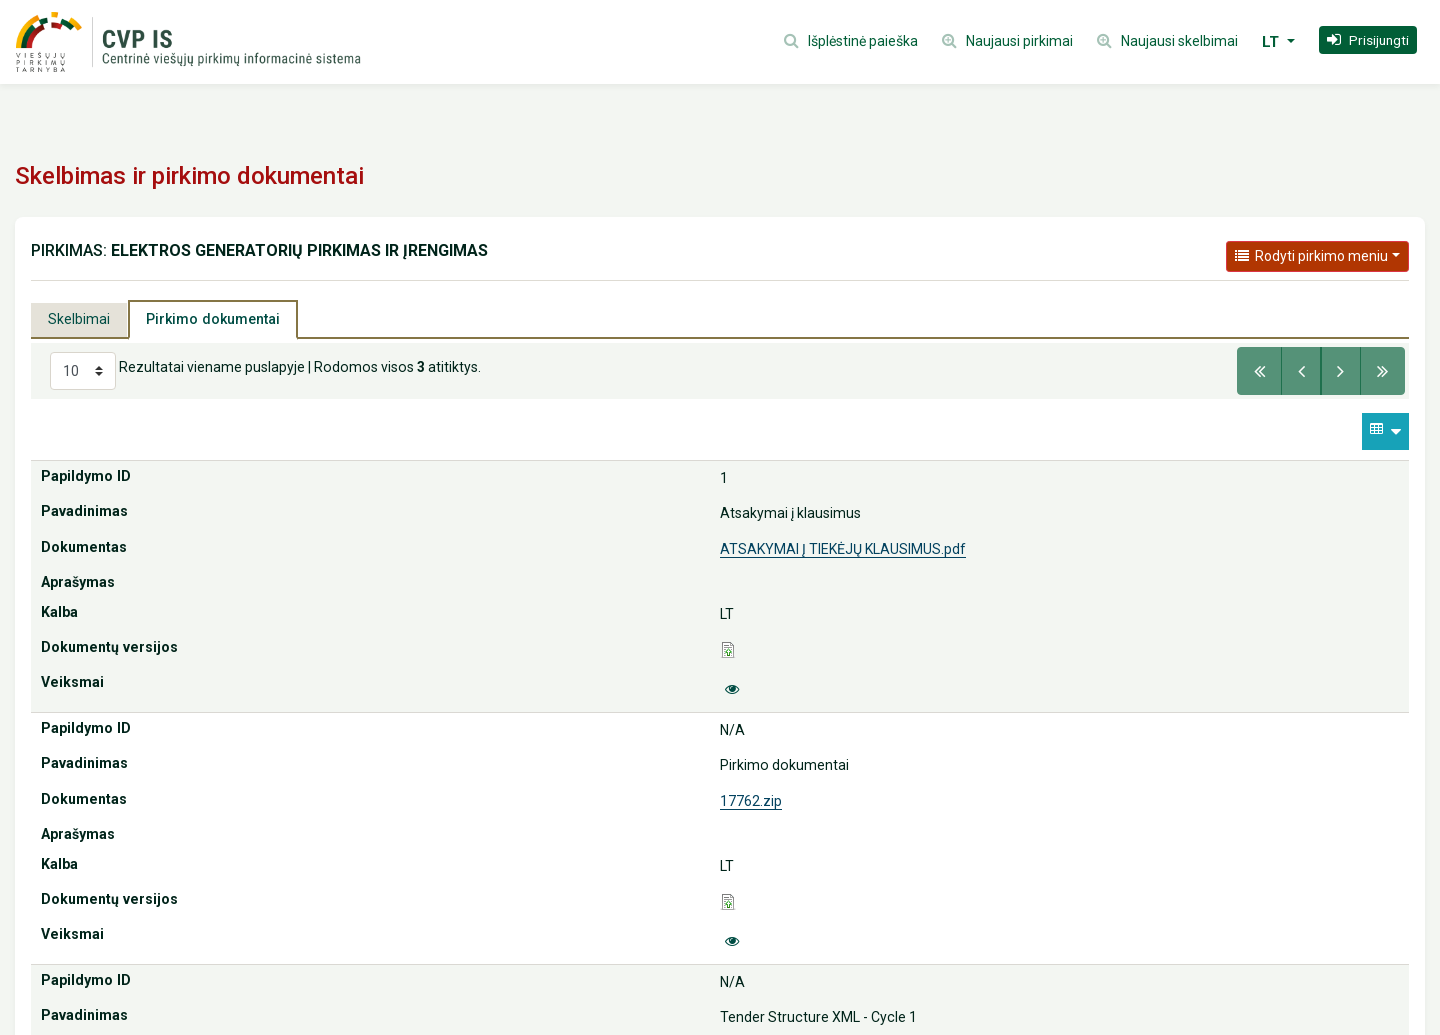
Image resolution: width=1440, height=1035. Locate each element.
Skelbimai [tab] (79, 319)
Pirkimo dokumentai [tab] (213, 319)
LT (1272, 42)
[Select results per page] (83, 371)
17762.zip (751, 801)
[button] (1368, 40)
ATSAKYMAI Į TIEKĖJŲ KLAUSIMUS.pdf (843, 549)
